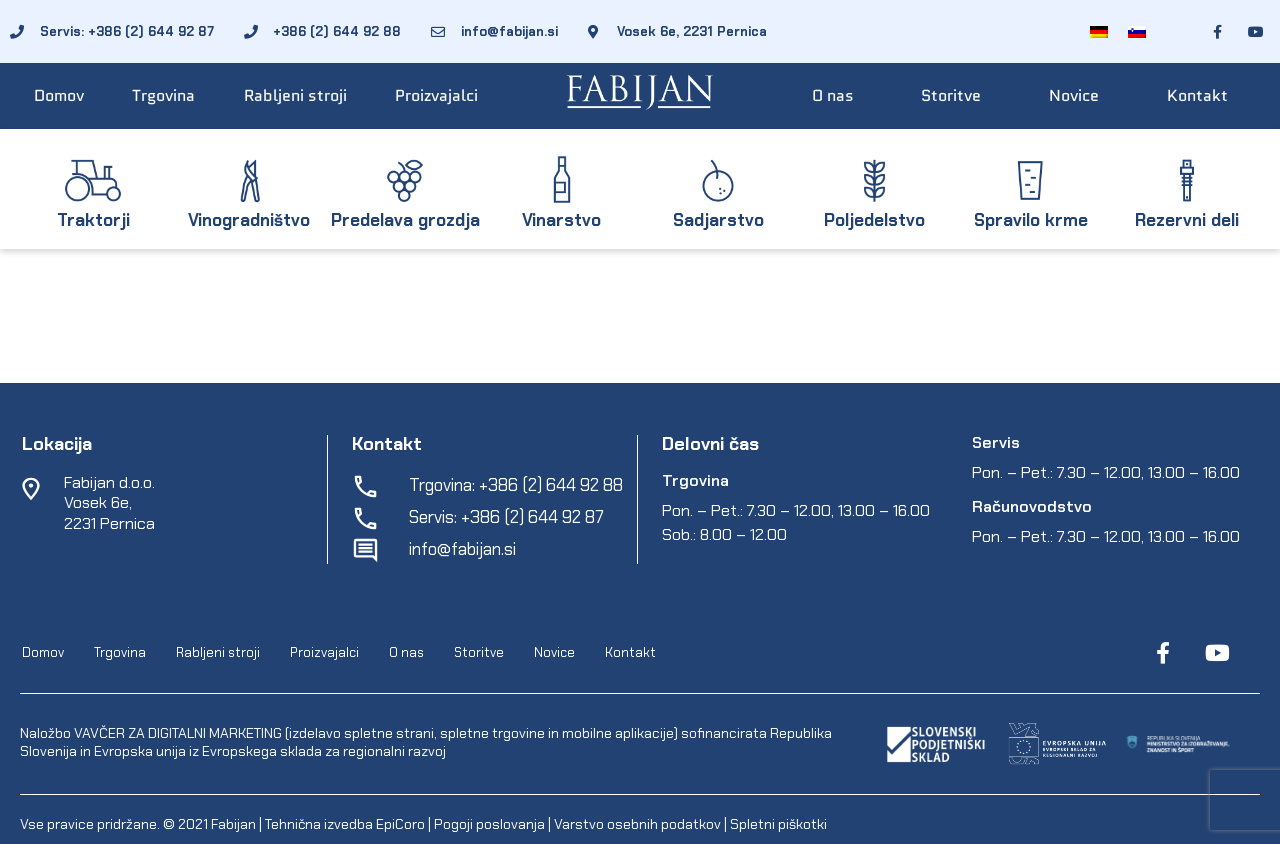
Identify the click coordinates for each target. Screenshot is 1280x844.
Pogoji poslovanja (489, 824)
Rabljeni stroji (295, 95)
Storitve (951, 95)
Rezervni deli (1187, 220)
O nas (833, 95)
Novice (1074, 95)
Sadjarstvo (718, 220)
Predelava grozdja (405, 220)
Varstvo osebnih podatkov (637, 824)
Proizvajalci (436, 95)
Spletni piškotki (778, 824)
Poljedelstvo (874, 220)
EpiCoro (400, 824)
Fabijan (233, 824)
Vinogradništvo (249, 220)
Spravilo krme (1031, 220)
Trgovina (163, 95)
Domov (59, 95)
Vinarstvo (561, 220)
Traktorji (93, 220)
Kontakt (1197, 95)
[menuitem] (1099, 31)
